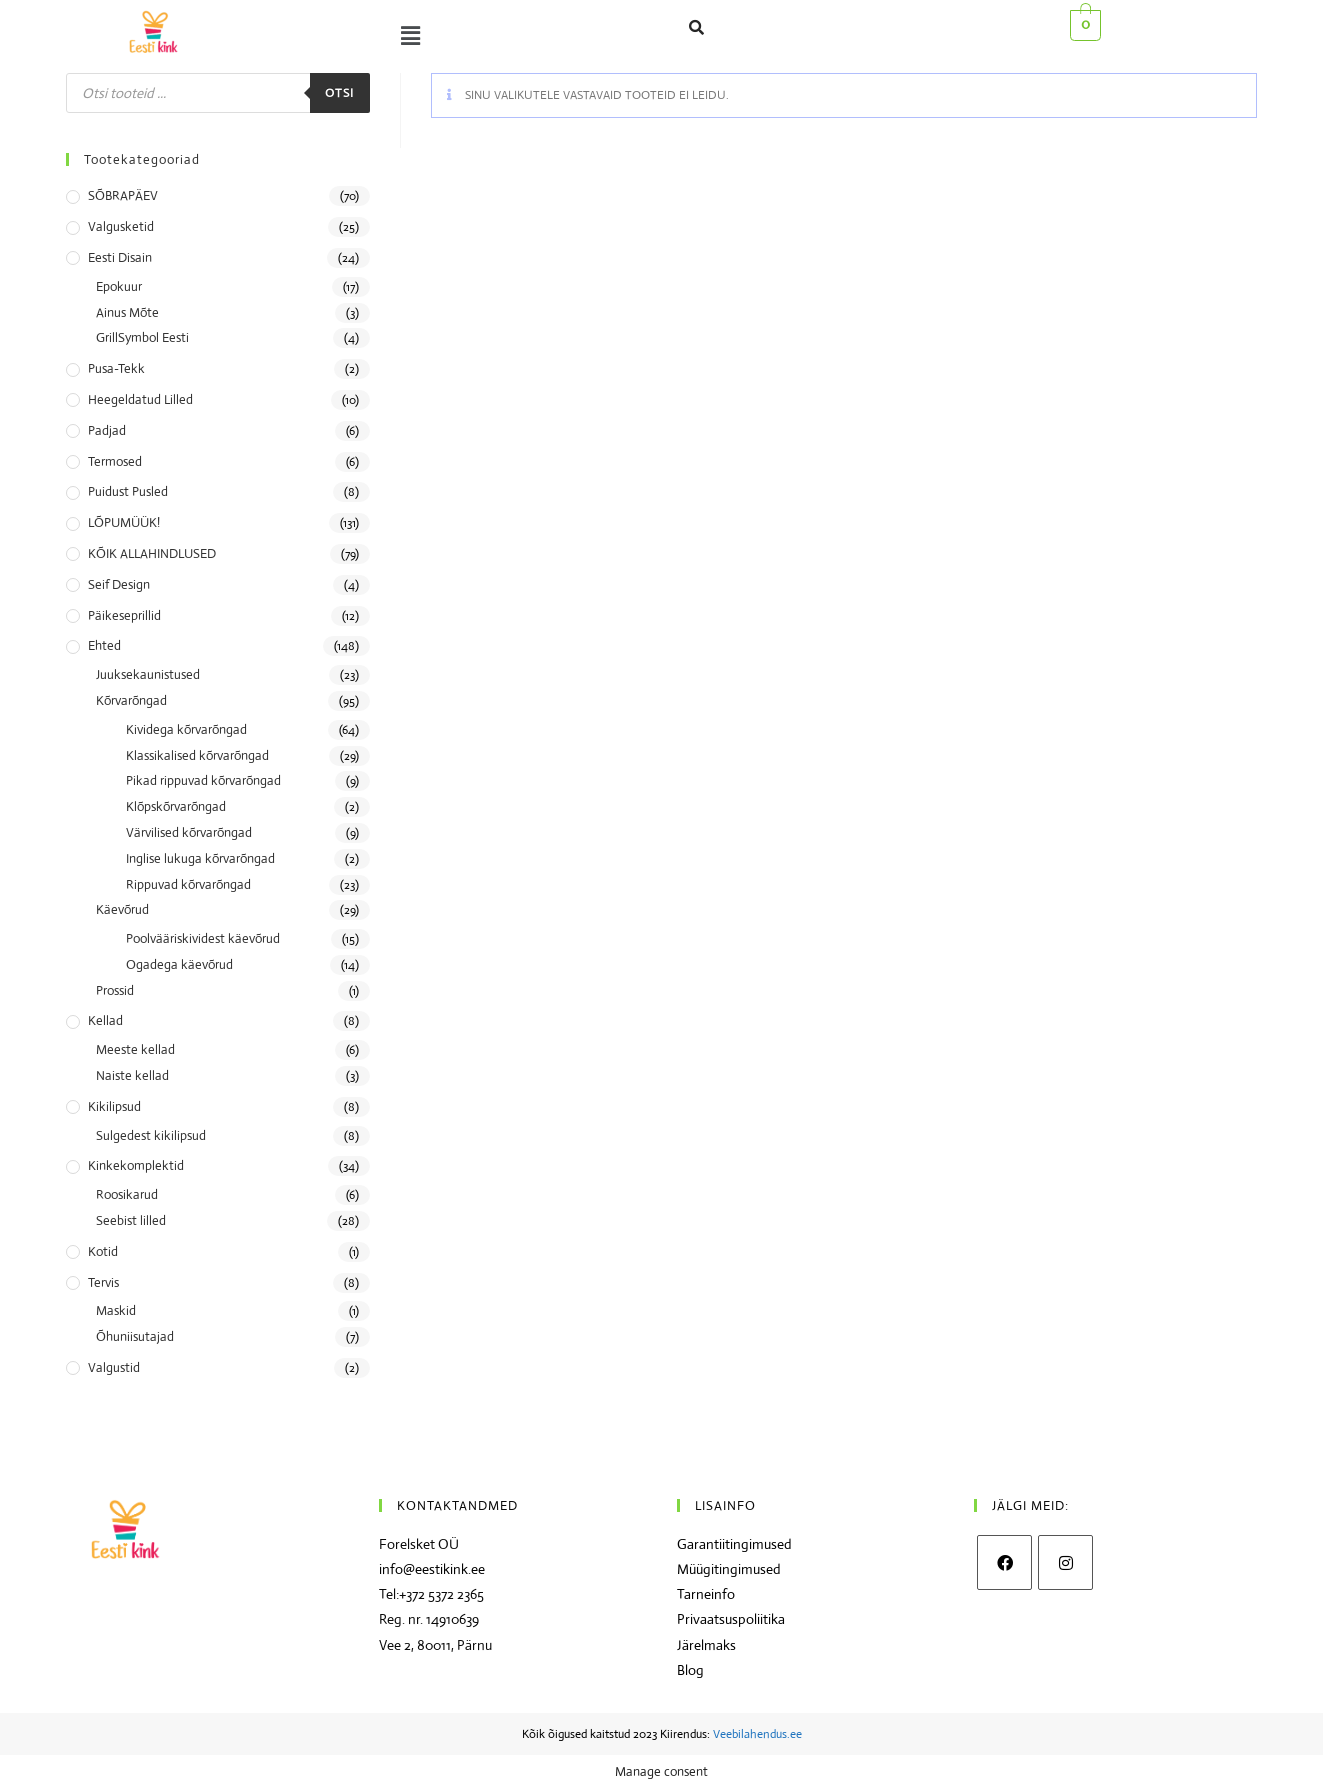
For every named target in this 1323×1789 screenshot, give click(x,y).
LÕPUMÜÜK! (124, 522)
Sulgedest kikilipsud (151, 1135)
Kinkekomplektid (136, 1165)
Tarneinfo (706, 1594)
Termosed (115, 461)
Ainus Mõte (127, 312)
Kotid (103, 1251)
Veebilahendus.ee (757, 1734)
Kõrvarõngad (131, 700)
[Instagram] (1065, 1562)
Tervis (103, 1282)
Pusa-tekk (116, 368)
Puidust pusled (128, 491)
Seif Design (119, 584)
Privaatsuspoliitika (731, 1619)
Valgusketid (121, 226)
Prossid (115, 990)
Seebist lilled (131, 1220)
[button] (406, 36)
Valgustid (114, 1367)
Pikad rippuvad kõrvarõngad (203, 780)
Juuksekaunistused (148, 674)
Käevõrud (122, 909)
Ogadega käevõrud (179, 964)
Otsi (340, 93)
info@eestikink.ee (432, 1569)
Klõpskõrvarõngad (176, 806)
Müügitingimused (729, 1569)
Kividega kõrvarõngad (186, 729)
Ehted (104, 645)
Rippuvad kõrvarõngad (188, 884)
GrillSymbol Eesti (142, 337)
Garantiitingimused (734, 1544)
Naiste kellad (132, 1075)
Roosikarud (127, 1194)
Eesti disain (120, 257)
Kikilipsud (114, 1106)
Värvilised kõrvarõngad (189, 832)
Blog (690, 1670)
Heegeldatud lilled (140, 399)
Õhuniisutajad (135, 1336)
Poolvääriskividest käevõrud (203, 938)
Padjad (107, 430)
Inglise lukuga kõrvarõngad (200, 858)
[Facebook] (1004, 1562)
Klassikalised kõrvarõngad (197, 755)
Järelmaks (706, 1645)
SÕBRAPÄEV (123, 195)
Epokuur (119, 286)
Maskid (116, 1310)
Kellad (105, 1020)
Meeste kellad (135, 1049)
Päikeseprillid (124, 615)
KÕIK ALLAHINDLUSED (152, 553)
